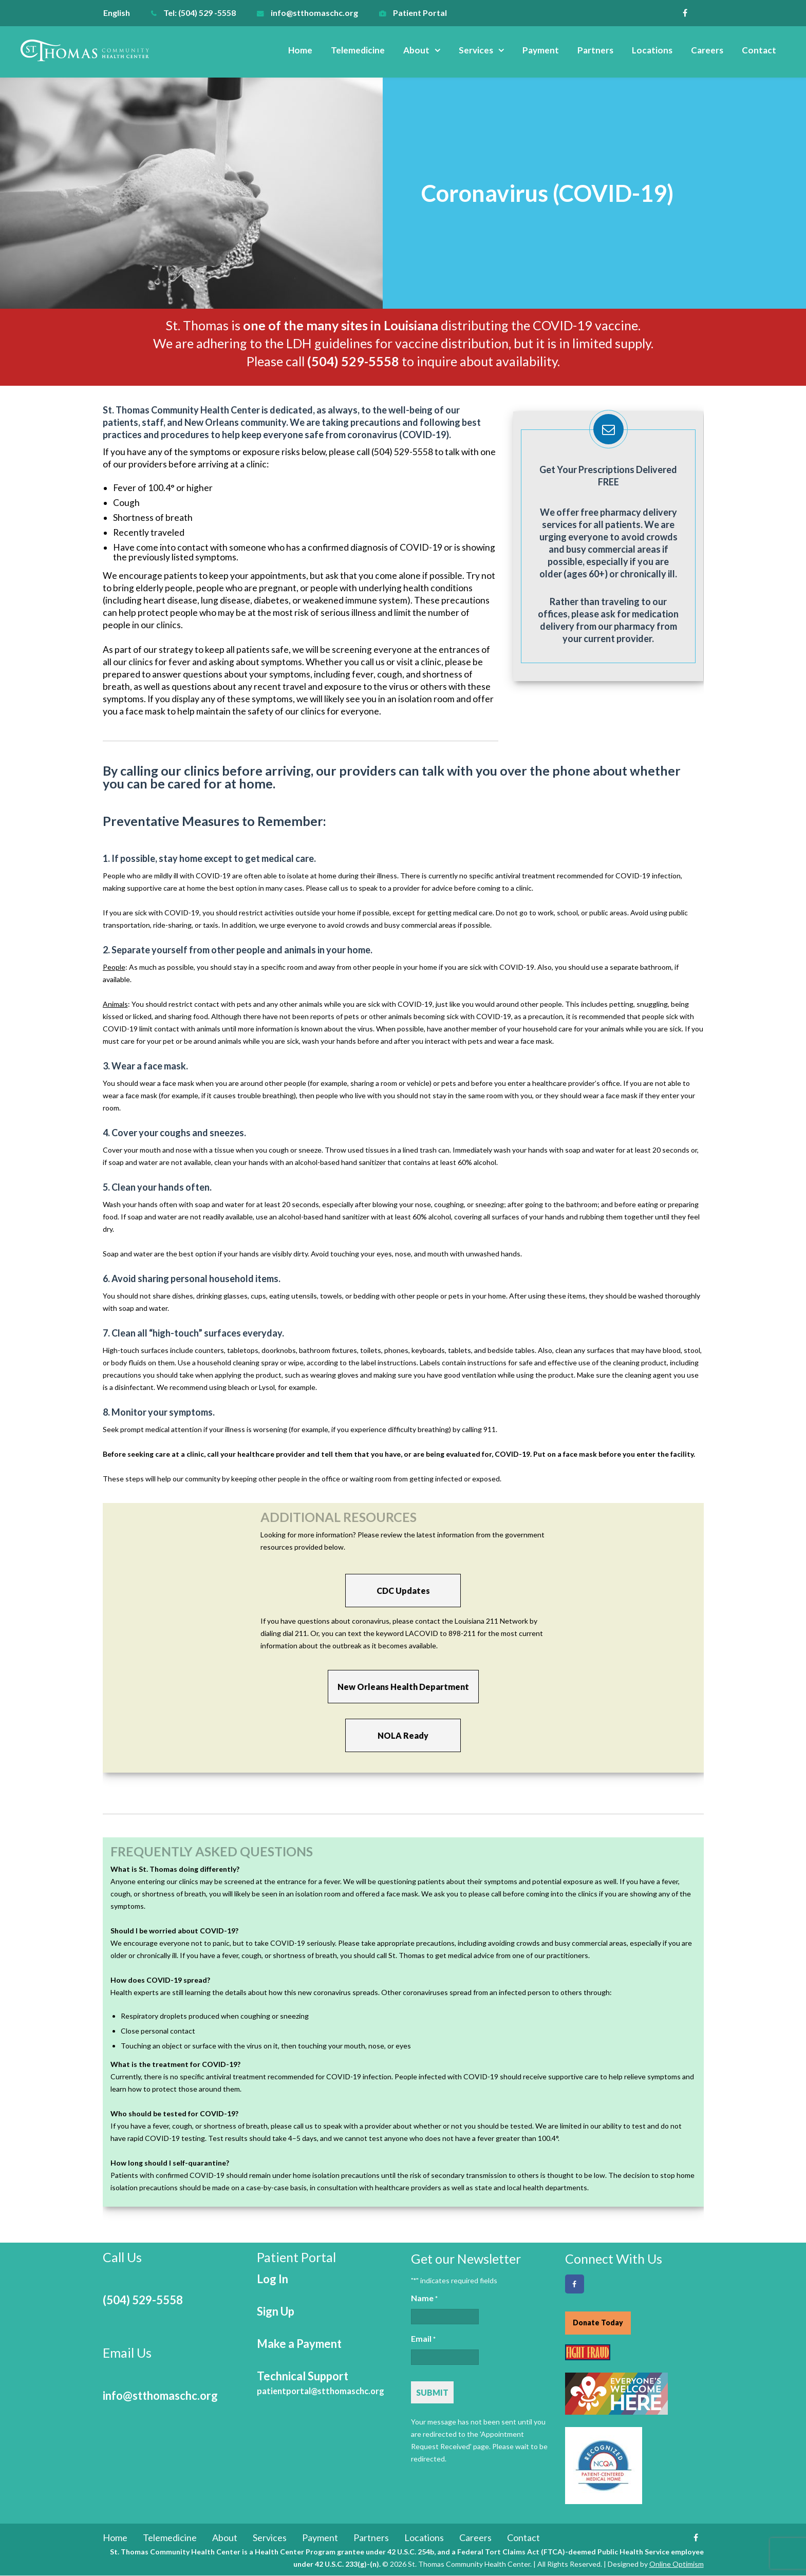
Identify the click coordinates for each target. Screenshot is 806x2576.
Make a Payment (299, 2344)
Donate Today (598, 2322)
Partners (595, 50)
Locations (652, 50)
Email (423, 2339)
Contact (759, 50)
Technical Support (320, 2382)
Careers (707, 50)
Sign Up (275, 2311)
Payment (540, 50)
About (416, 50)
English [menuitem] (116, 12)
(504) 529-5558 (143, 2300)
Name (424, 2298)
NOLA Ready (403, 1735)
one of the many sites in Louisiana (340, 325)
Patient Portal (420, 12)
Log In (272, 2279)
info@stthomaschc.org (314, 12)
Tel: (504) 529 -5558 (199, 12)
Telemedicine (358, 50)
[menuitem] (121, 12)
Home (300, 50)
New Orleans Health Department (403, 1686)
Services (476, 50)
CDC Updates (403, 1590)
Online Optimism (676, 2564)
